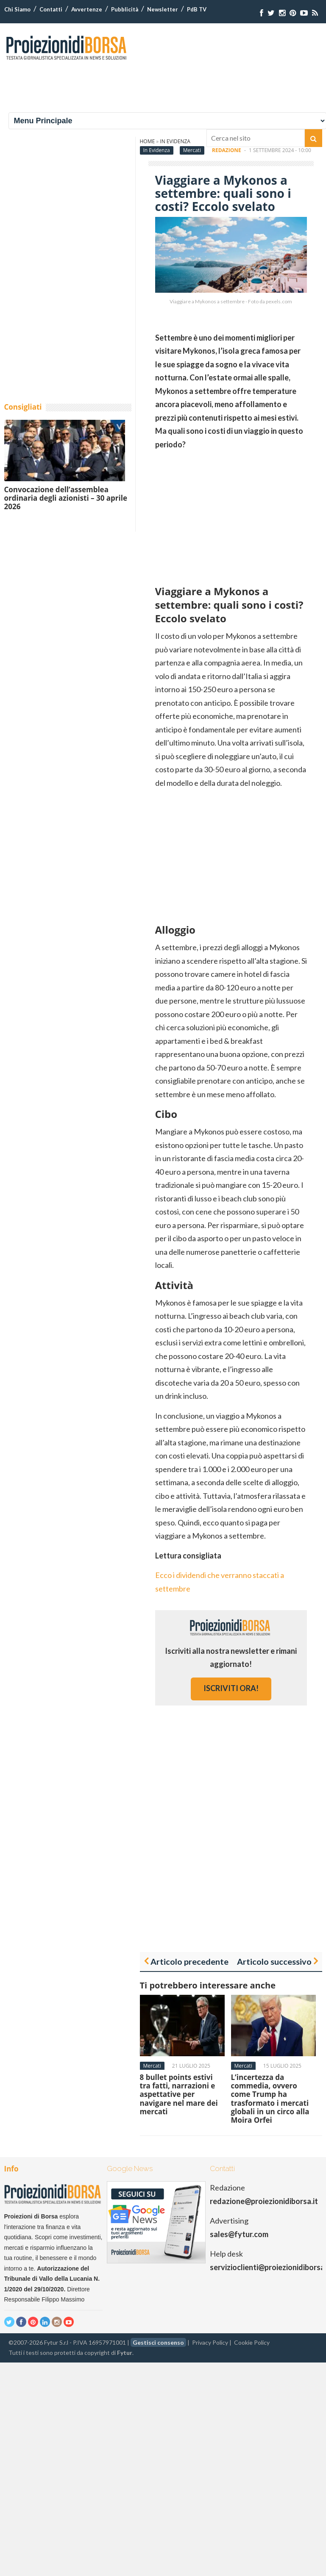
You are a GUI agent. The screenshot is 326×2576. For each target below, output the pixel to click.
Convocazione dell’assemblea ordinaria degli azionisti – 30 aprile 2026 (65, 498)
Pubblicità (124, 9)
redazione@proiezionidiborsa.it (264, 2201)
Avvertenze (86, 9)
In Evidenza (156, 150)
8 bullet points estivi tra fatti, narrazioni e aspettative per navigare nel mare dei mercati (179, 2094)
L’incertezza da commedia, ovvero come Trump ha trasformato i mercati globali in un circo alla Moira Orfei (270, 2098)
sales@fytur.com (239, 2234)
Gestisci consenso (158, 2342)
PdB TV (196, 9)
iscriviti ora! (231, 1688)
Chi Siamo (17, 9)
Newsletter (162, 9)
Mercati (192, 150)
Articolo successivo (274, 1961)
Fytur (124, 2352)
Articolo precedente (189, 1961)
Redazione (226, 150)
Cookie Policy (252, 2342)
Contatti (50, 9)
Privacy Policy (210, 2342)
